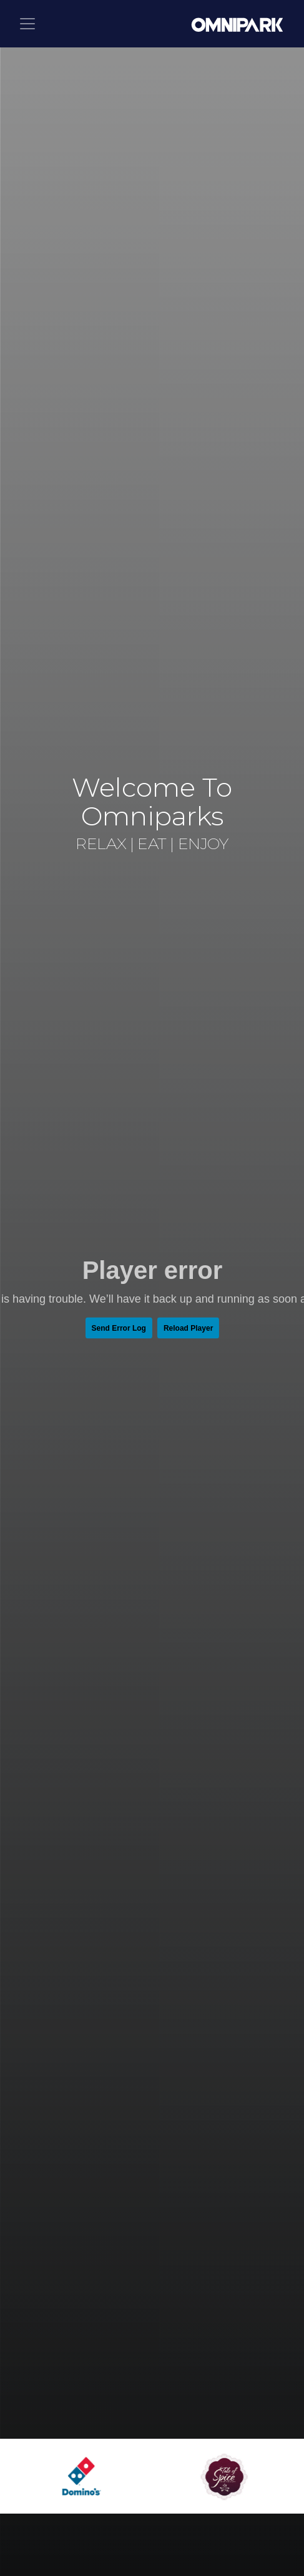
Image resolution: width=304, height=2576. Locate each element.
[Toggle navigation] (27, 23)
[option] (87, 2477)
